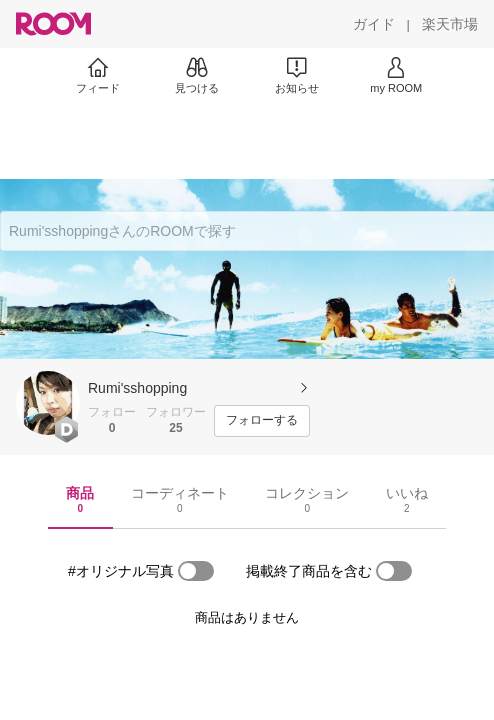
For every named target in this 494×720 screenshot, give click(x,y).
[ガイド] (374, 24)
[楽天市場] (450, 24)
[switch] (196, 571)
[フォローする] (262, 421)
